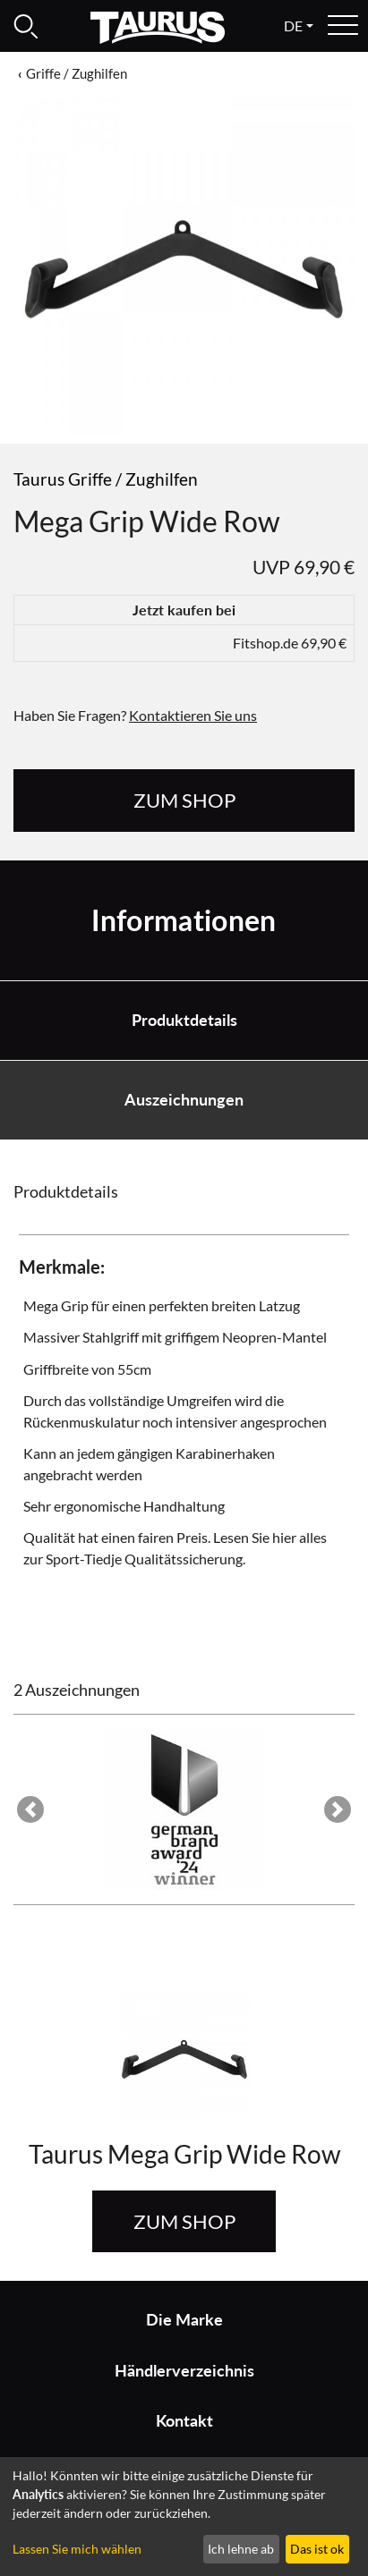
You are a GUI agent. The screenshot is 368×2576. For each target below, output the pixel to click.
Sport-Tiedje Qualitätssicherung (144, 1558)
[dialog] (184, 2516)
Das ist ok (317, 2548)
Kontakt (184, 2420)
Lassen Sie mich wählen (77, 2548)
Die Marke (184, 2319)
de (293, 25)
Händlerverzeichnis (184, 2370)
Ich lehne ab (241, 2548)
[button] (30, 1809)
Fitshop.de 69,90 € (290, 642)
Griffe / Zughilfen (76, 73)
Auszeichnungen (184, 1099)
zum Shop (184, 800)
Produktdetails (184, 1020)
